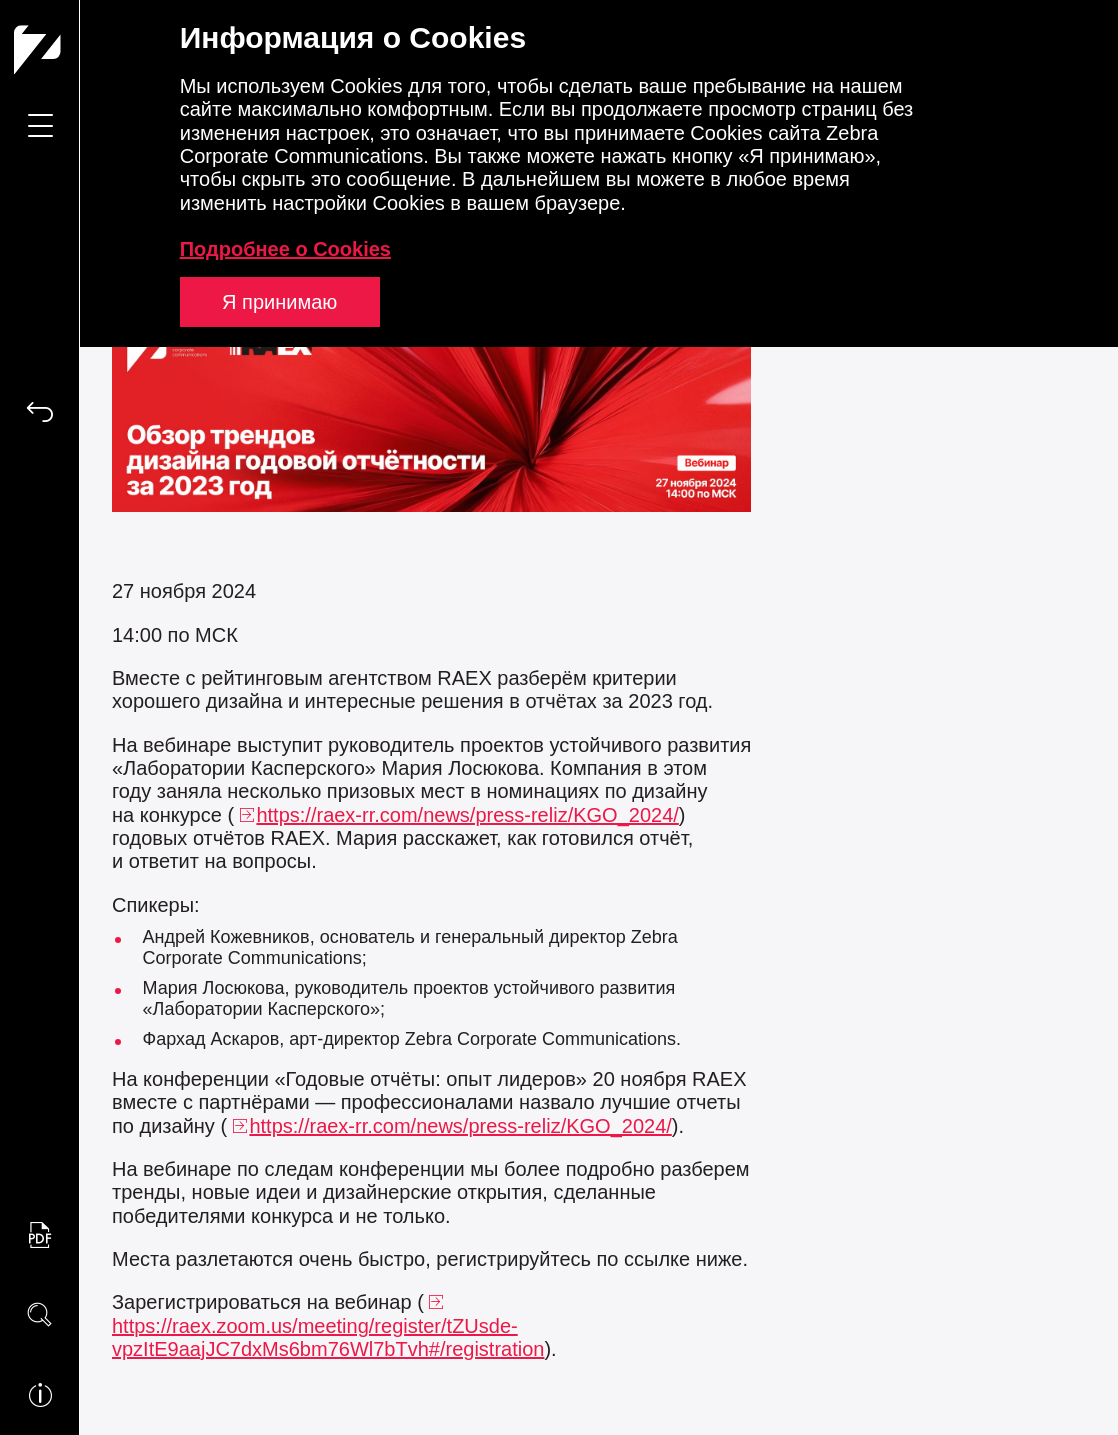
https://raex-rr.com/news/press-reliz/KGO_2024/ (467, 815)
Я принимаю (279, 302)
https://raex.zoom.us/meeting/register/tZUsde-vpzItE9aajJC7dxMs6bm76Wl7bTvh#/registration (328, 1337)
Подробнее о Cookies (285, 249)
